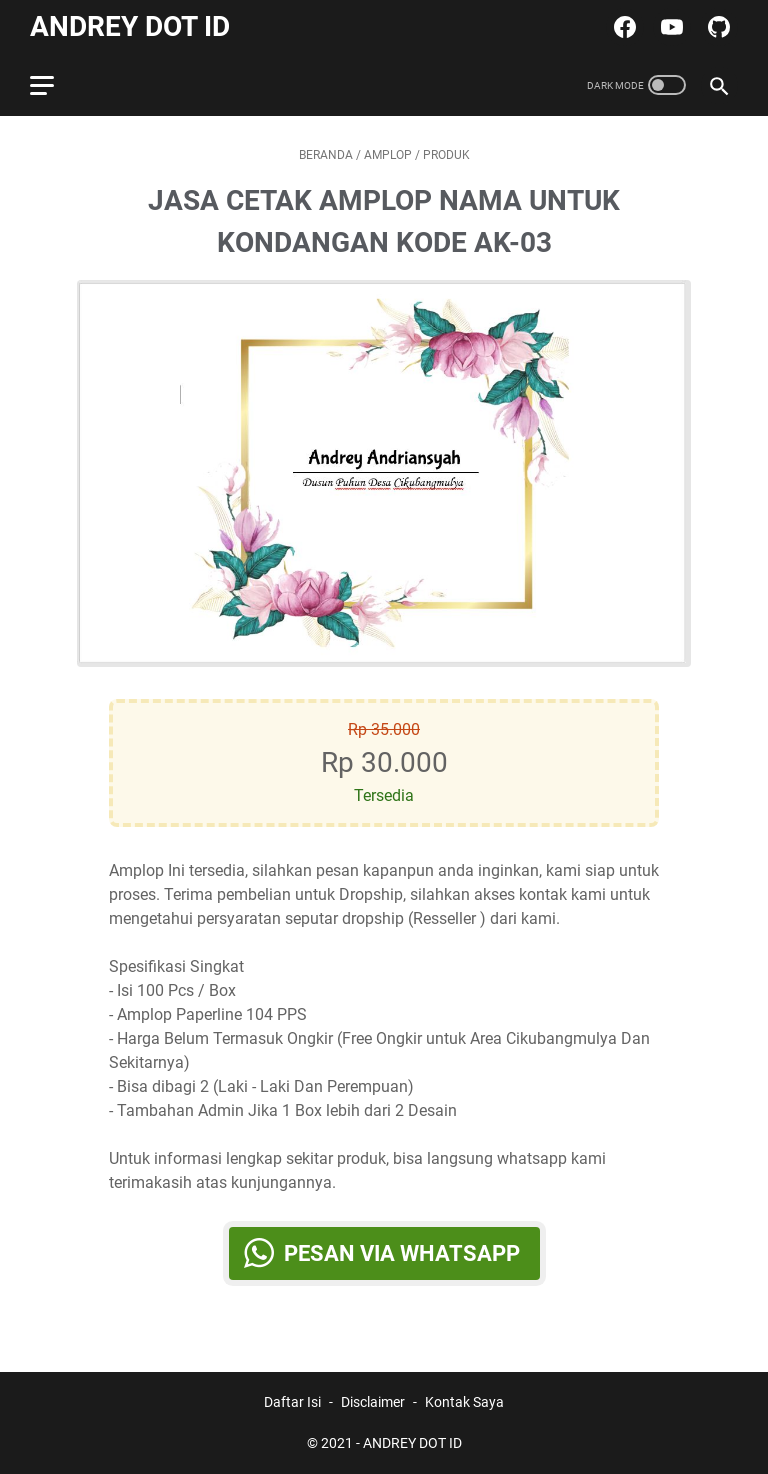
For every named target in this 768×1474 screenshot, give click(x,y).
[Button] (109, 473)
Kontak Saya (464, 1402)
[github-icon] (716, 27)
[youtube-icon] (669, 27)
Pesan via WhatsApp (402, 1253)
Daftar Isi (292, 1402)
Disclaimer (373, 1402)
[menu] (54, 85)
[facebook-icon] (622, 27)
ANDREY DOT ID (130, 26)
